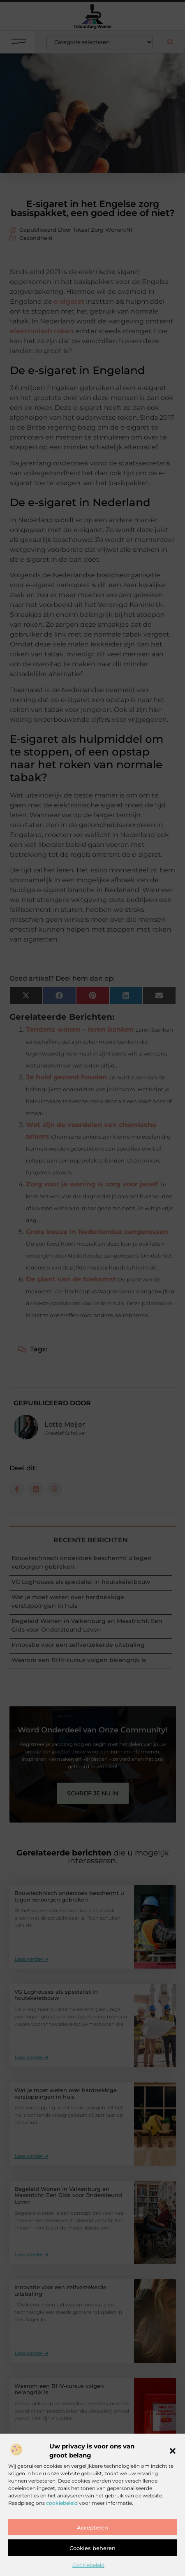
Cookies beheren (92, 2548)
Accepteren (92, 2527)
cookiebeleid (62, 2503)
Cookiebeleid (88, 2565)
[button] (173, 2451)
